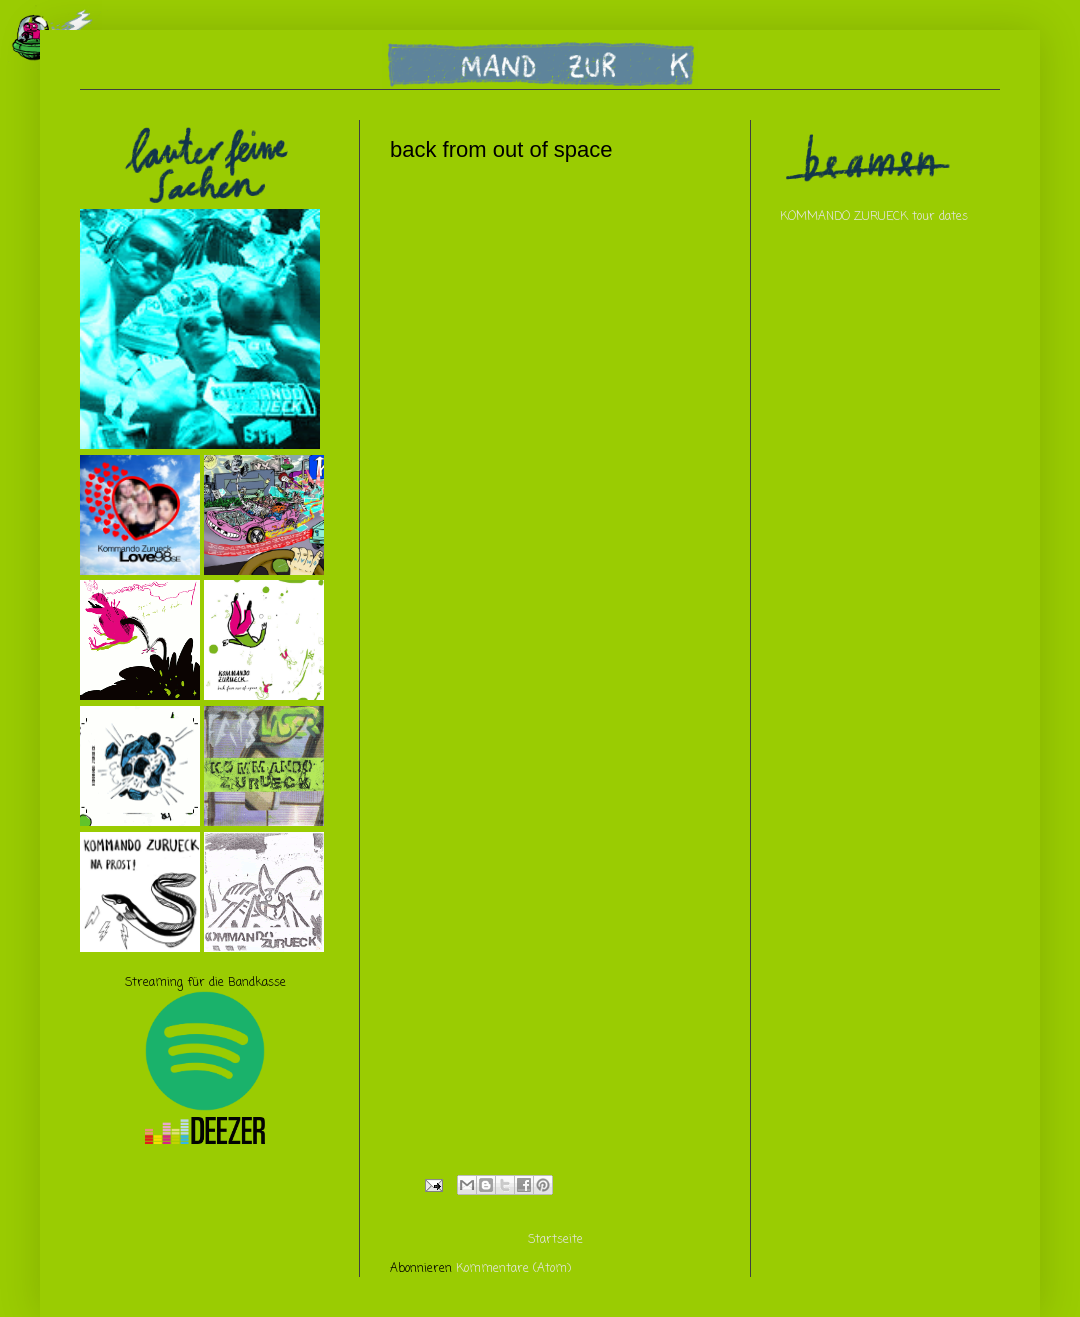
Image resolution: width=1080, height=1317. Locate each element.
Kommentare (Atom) (513, 1269)
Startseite (555, 1240)
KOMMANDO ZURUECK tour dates (874, 217)
